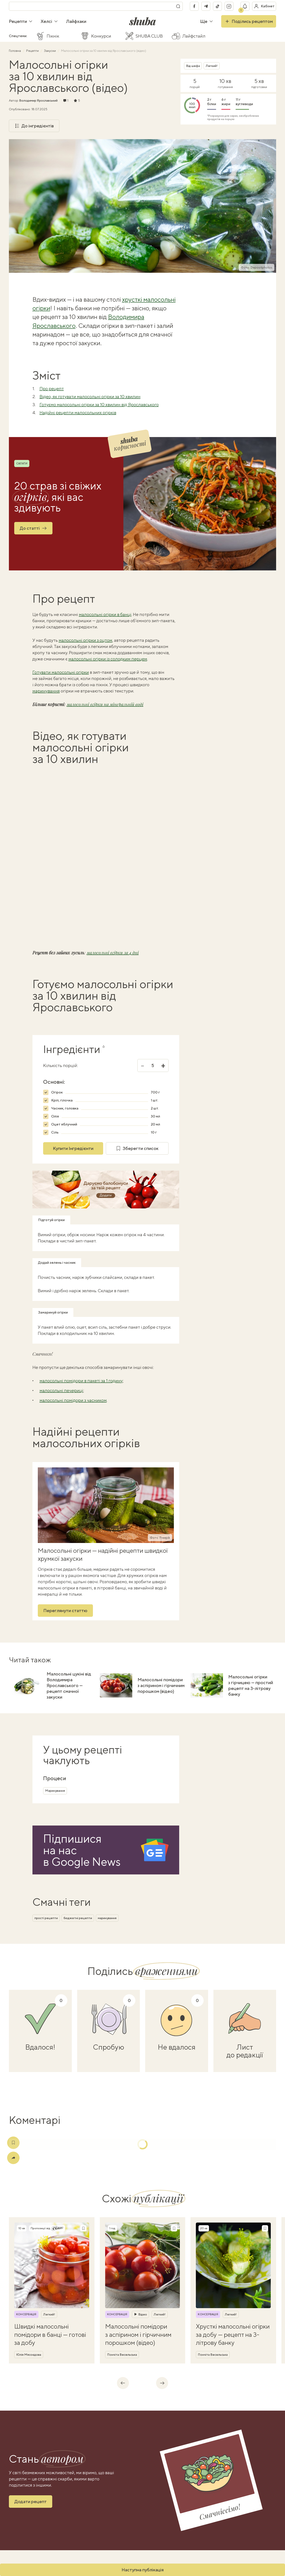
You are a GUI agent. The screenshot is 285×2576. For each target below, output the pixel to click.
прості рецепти (46, 1918)
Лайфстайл (193, 36)
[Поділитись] (13, 2158)
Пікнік (53, 36)
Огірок (57, 1092)
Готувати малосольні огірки (60, 672)
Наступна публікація (143, 2569)
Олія (55, 1116)
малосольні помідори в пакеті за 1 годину (81, 1380)
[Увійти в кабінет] (264, 6)
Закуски (50, 50)
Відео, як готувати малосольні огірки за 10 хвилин (90, 396)
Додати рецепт (30, 2501)
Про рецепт (52, 388)
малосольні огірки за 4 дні (113, 952)
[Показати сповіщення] (245, 6)
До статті (33, 528)
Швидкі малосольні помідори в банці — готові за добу (50, 2334)
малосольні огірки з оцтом (85, 640)
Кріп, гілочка (62, 1100)
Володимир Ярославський (38, 100)
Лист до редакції (245, 2051)
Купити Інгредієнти (73, 1148)
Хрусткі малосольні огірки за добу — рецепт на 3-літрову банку (233, 2334)
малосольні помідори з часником (73, 1400)
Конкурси (101, 36)
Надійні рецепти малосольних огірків (78, 412)
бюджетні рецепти (78, 1918)
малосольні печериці (61, 1390)
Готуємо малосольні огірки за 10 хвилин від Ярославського (99, 404)
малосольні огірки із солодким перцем (107, 658)
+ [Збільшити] (163, 1065)
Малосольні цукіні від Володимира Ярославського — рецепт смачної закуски (69, 1685)
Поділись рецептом (249, 21)
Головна (15, 50)
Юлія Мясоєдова (28, 2354)
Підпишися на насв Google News (81, 1850)
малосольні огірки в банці (105, 614)
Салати (21, 463)
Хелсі (49, 21)
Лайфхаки (76, 21)
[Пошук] (178, 6)
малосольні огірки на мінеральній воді (105, 704)
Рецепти (21, 21)
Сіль (54, 1132)
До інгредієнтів (34, 125)
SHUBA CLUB (149, 36)
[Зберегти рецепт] (83, 2228)
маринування (46, 690)
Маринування (55, 1790)
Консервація (26, 2314)
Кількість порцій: (60, 1065)
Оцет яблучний (64, 1124)
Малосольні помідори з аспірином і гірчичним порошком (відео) (161, 1685)
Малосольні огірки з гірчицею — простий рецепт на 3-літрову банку (250, 1685)
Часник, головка (64, 1108)
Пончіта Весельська (122, 2354)
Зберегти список (137, 1148)
